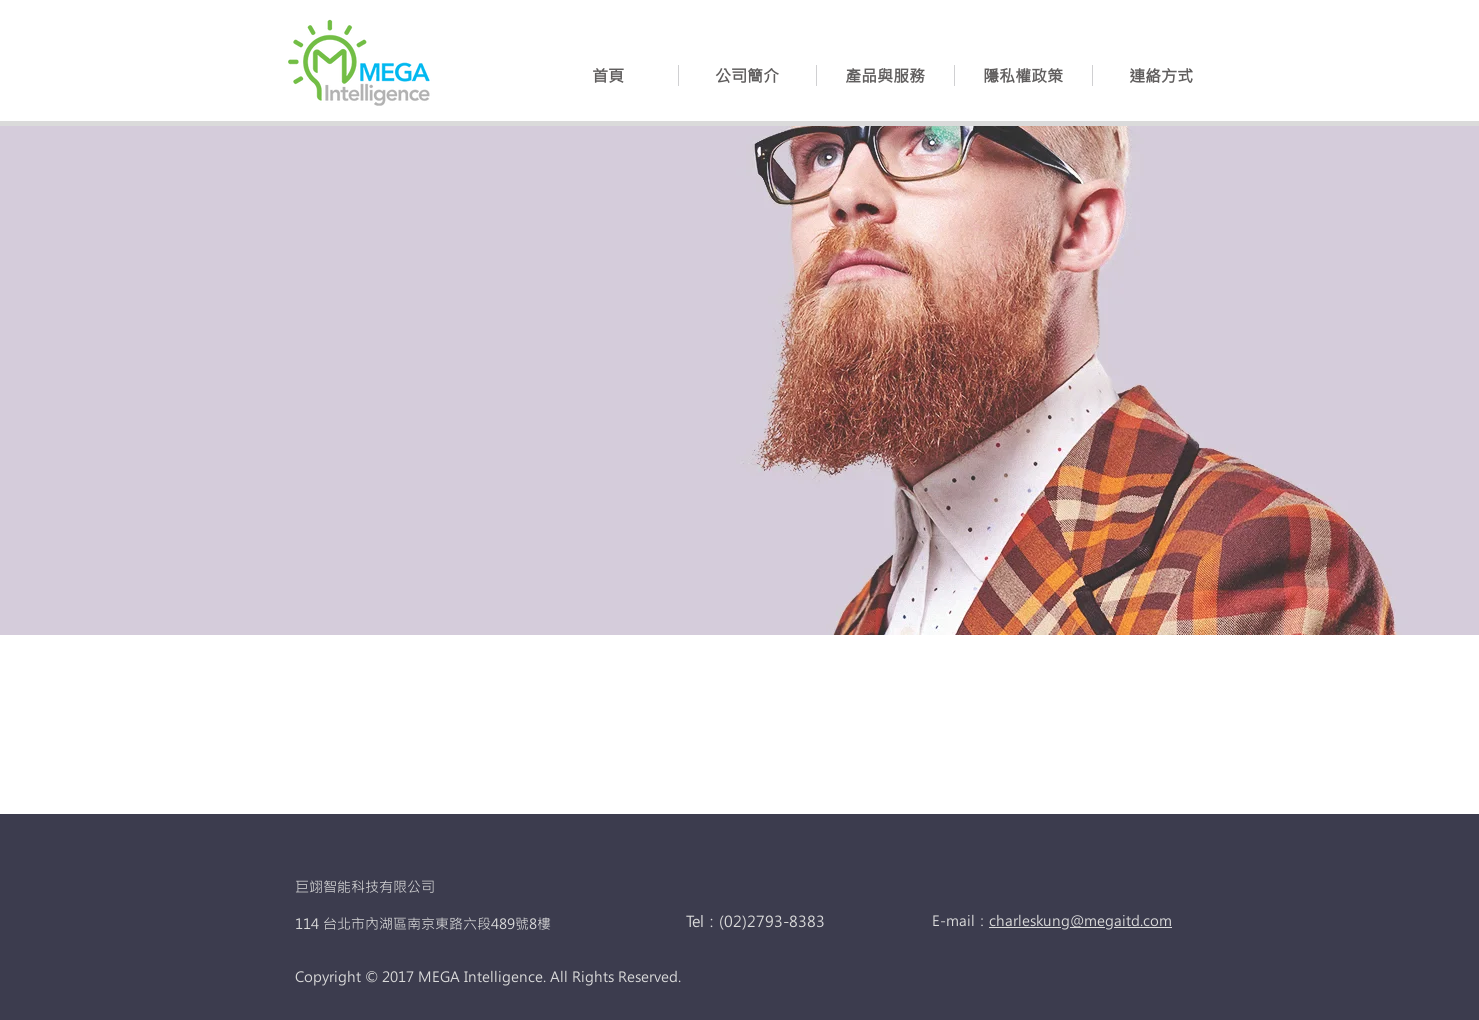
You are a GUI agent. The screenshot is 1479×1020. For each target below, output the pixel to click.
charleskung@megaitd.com (1080, 920)
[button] (885, 75)
